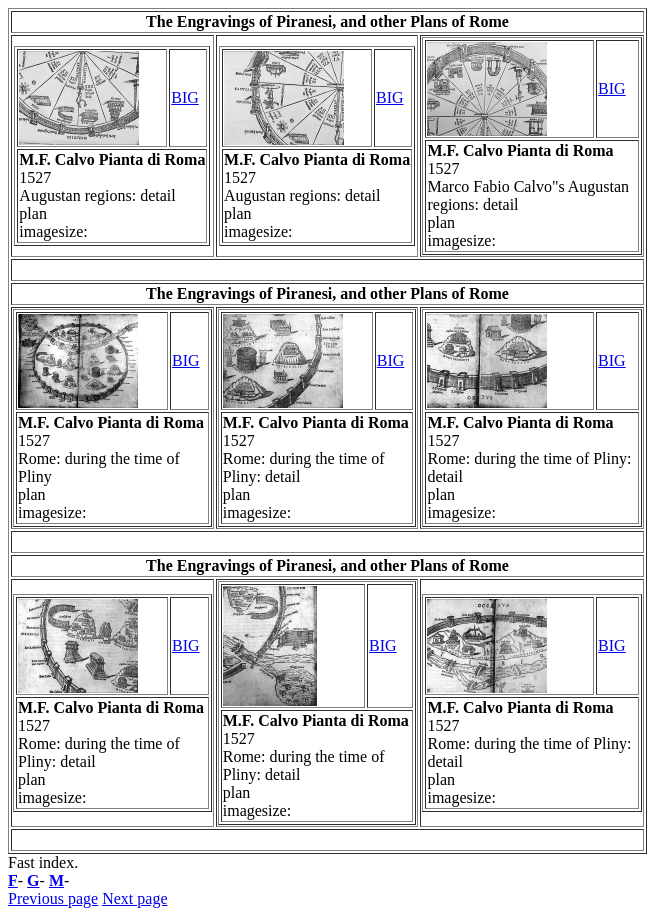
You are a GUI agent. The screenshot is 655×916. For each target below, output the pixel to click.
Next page (134, 898)
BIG (185, 97)
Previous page (53, 898)
